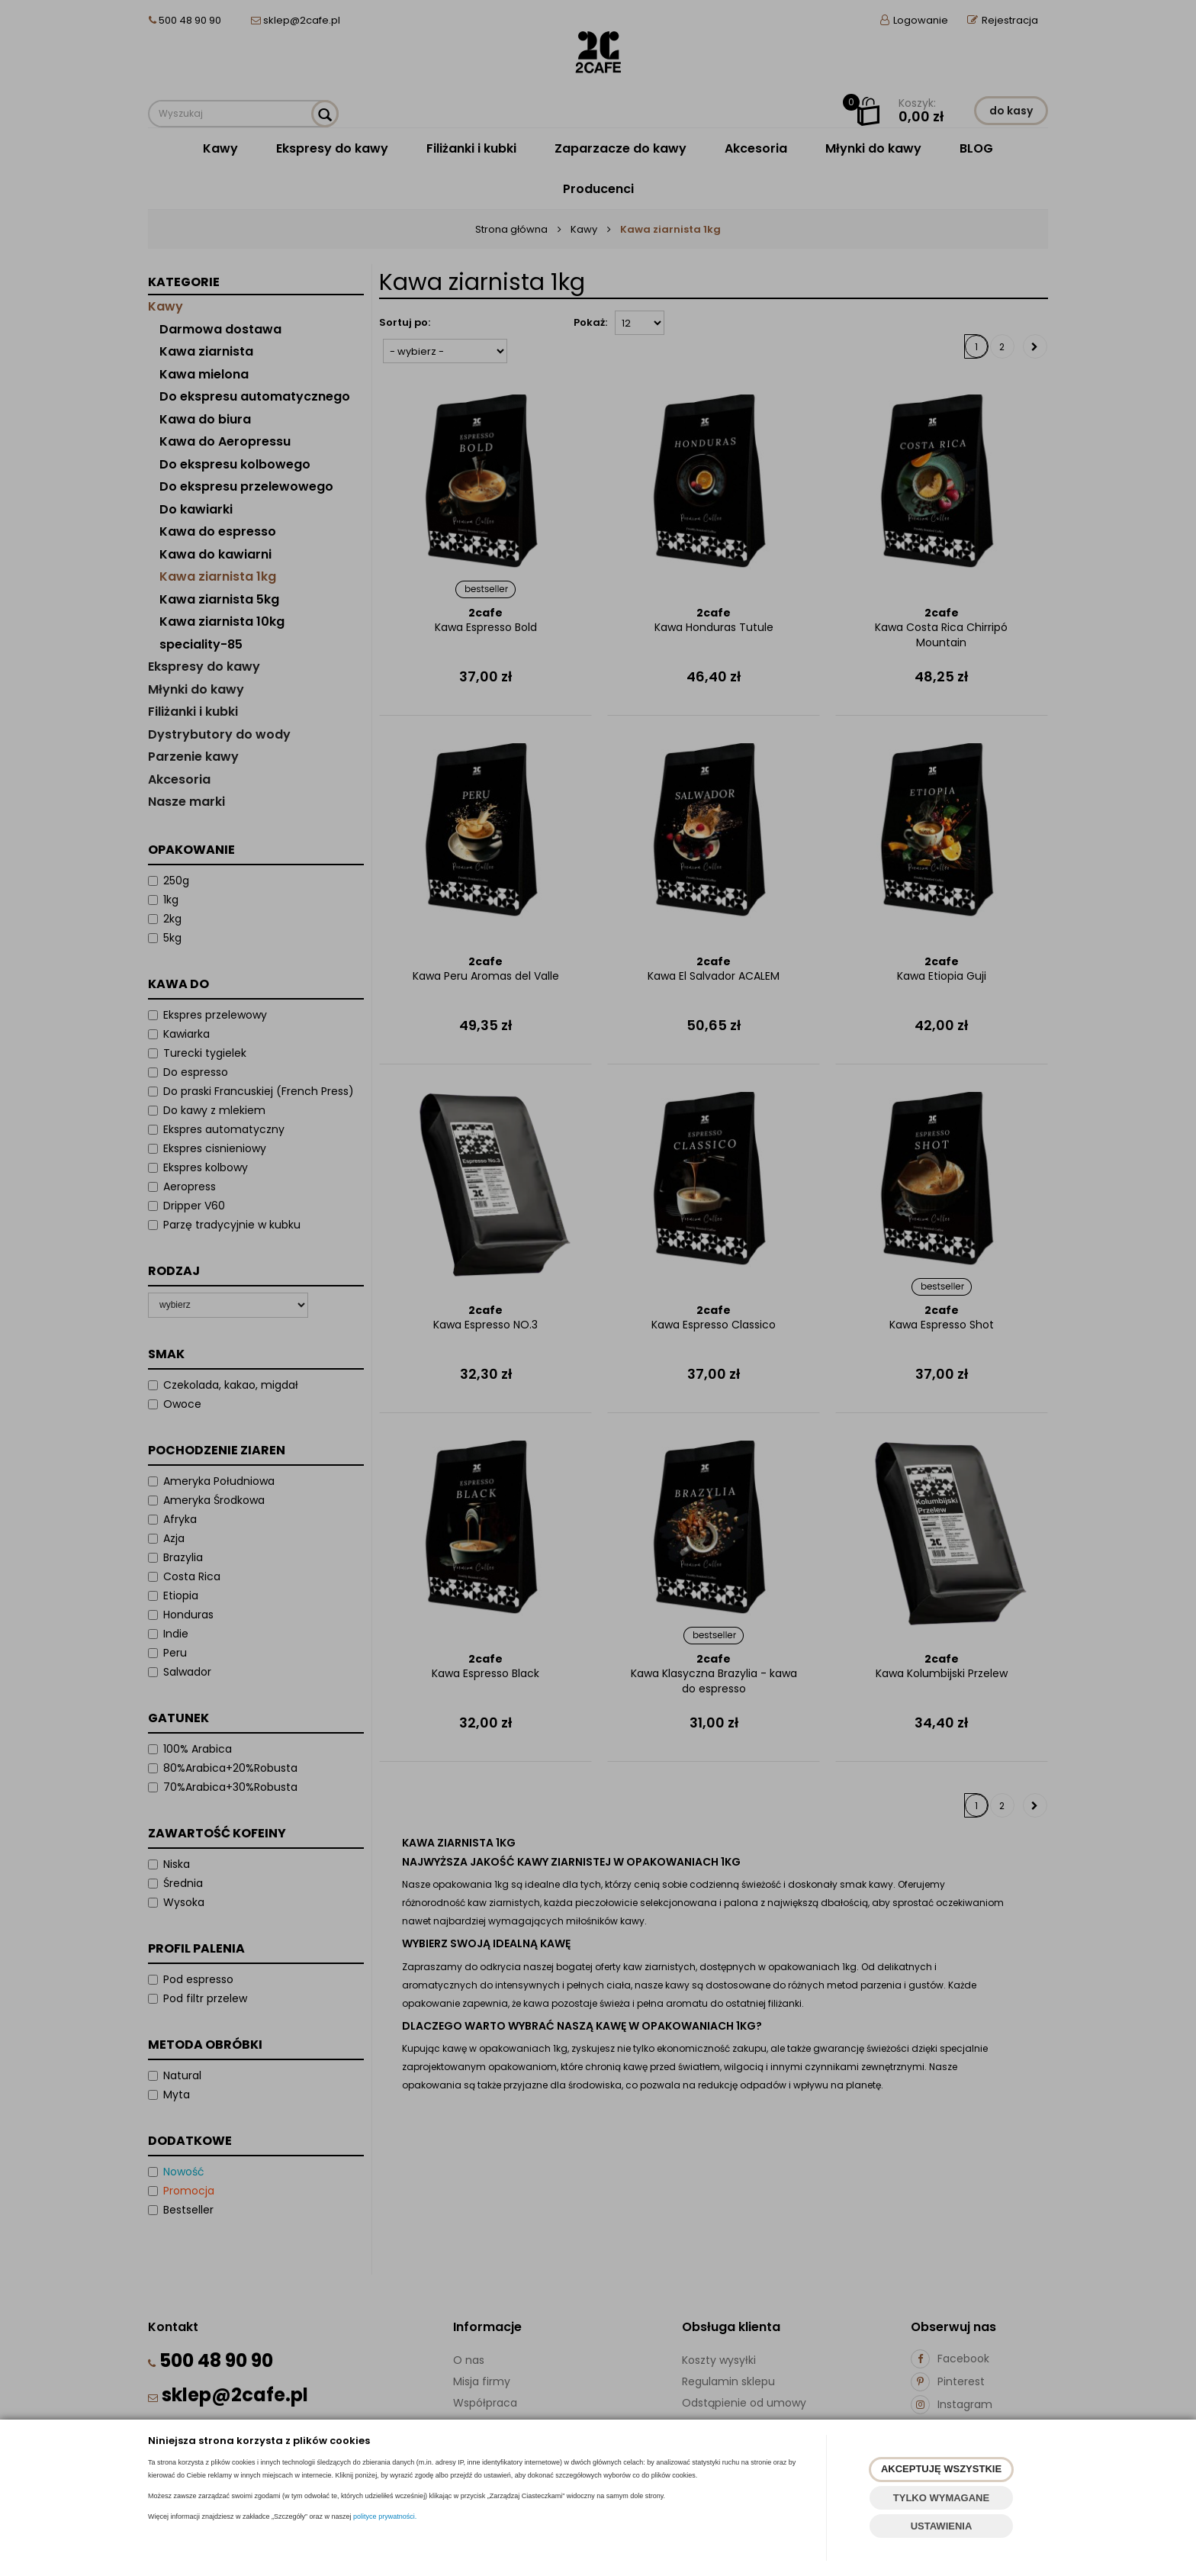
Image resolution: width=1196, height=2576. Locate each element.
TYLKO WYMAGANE (941, 2498)
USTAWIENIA (942, 2526)
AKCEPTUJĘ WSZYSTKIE (941, 2469)
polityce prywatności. (384, 2516)
